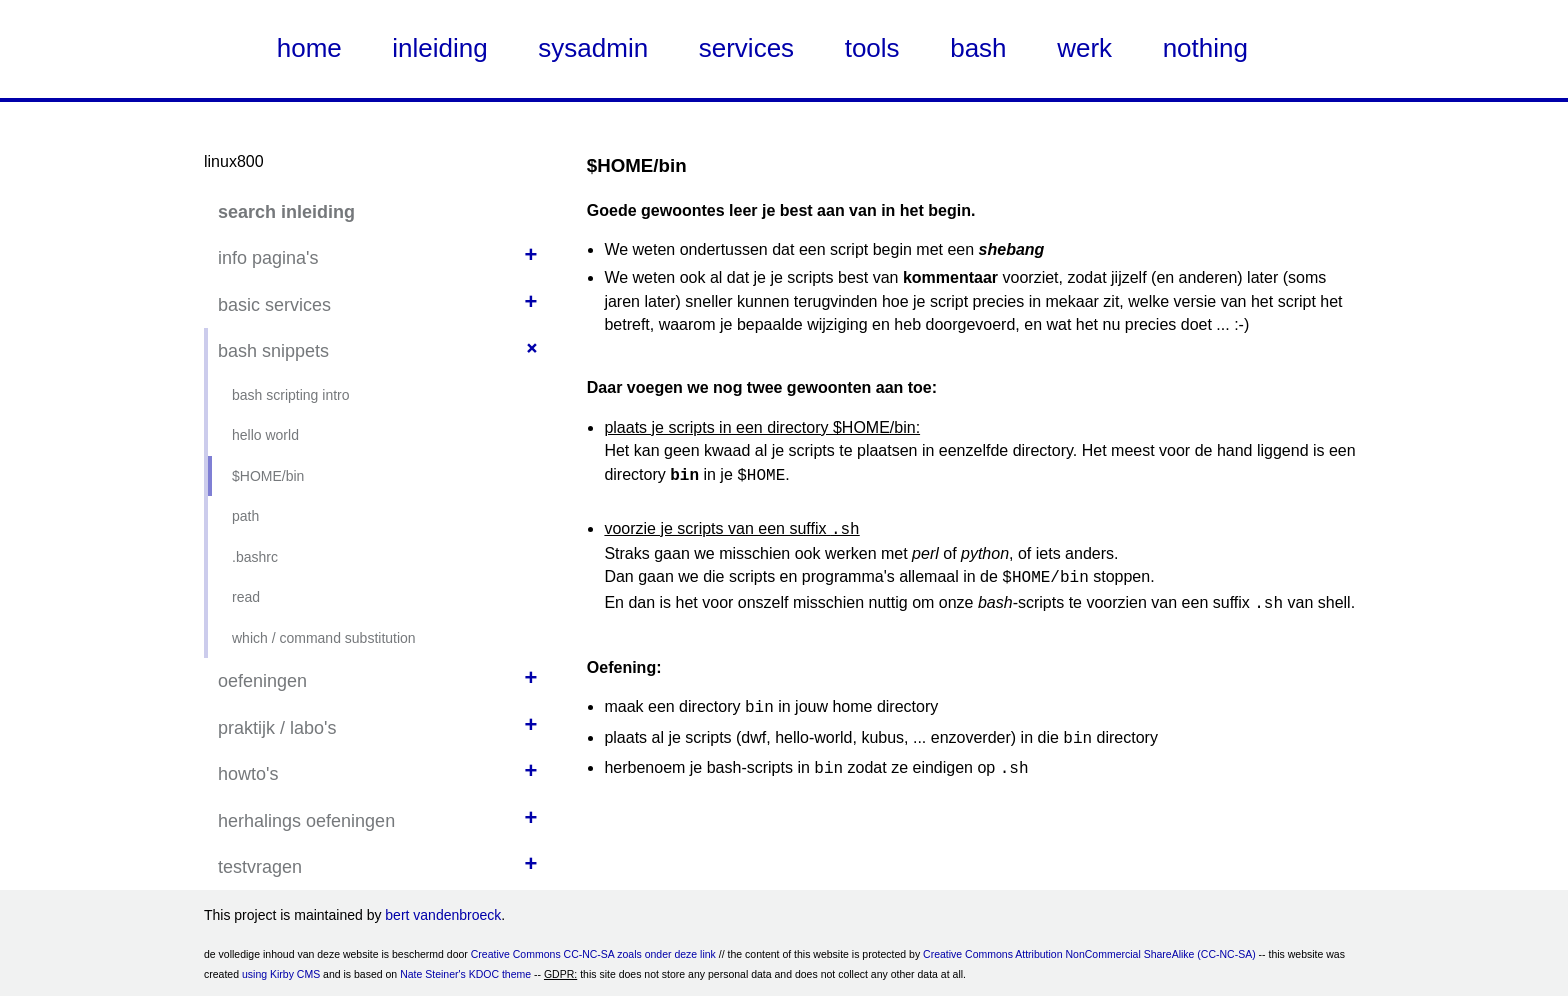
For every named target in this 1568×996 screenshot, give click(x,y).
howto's (248, 774)
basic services (274, 305)
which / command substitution (324, 638)
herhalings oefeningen (306, 821)
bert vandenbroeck (443, 915)
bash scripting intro (291, 395)
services (746, 48)
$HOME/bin (268, 476)
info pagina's (268, 258)
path (245, 516)
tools (872, 48)
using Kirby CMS (281, 974)
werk (1084, 48)
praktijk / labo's (277, 728)
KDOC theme (500, 974)
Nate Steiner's (433, 974)
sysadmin (593, 48)
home (309, 48)
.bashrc (255, 557)
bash (978, 48)
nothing (1205, 48)
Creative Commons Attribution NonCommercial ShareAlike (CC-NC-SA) (1089, 954)
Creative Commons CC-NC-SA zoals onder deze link (593, 954)
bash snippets (273, 351)
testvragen (260, 867)
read (246, 597)
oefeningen (262, 681)
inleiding (439, 48)
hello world (265, 435)
